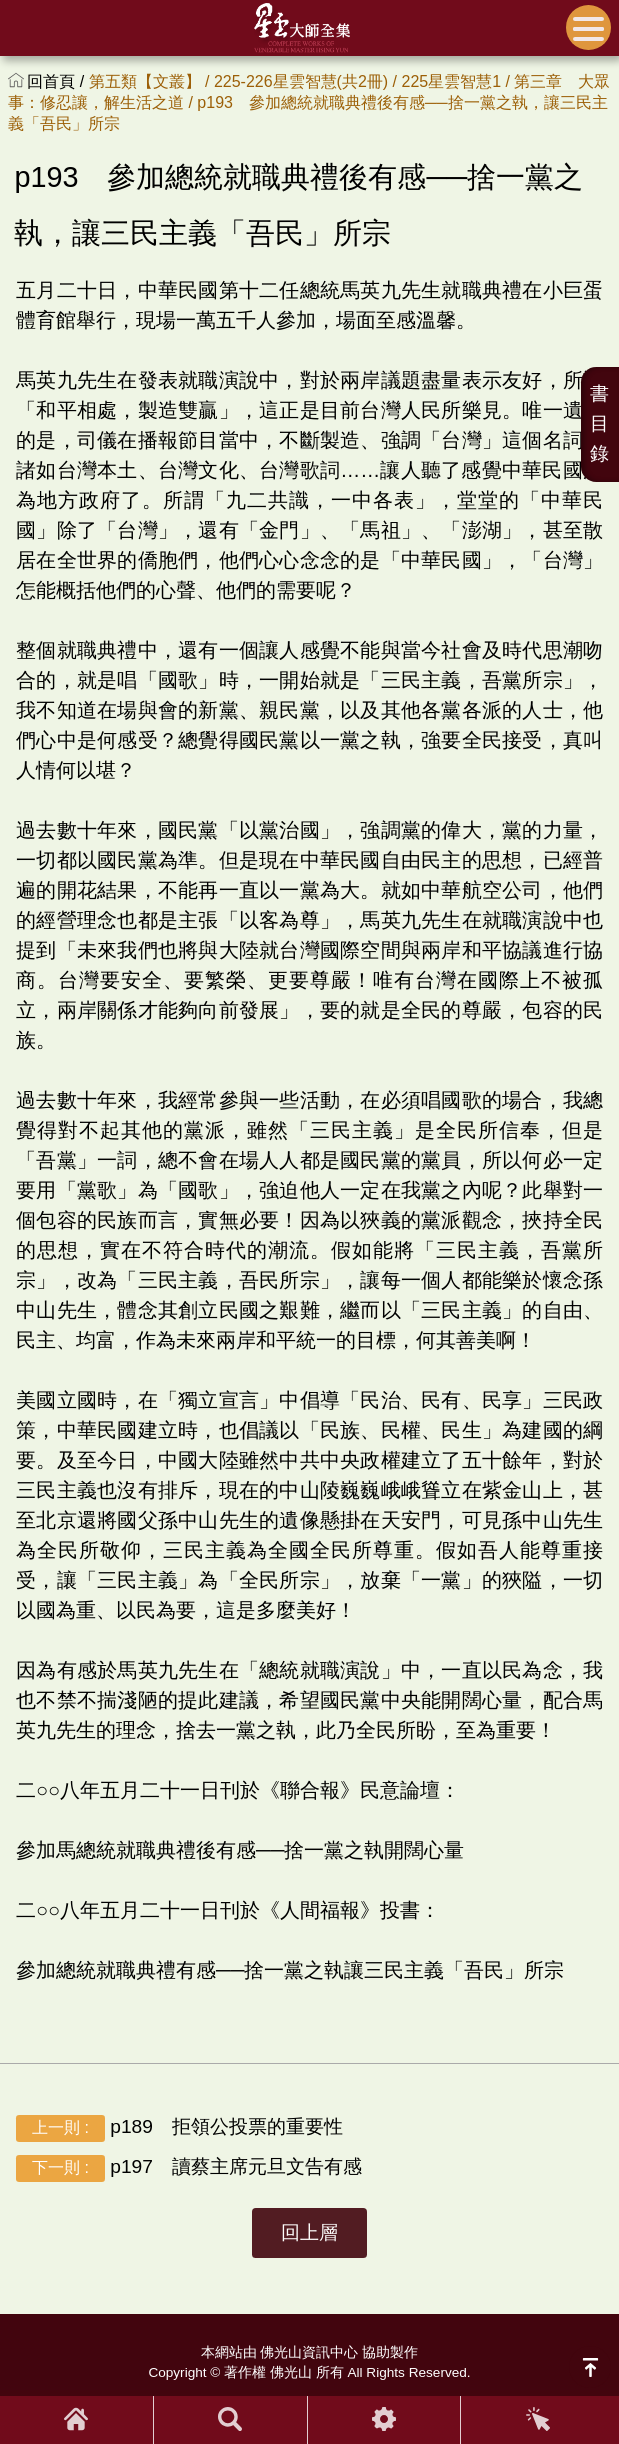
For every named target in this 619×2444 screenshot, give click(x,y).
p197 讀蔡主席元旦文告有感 (189, 2168)
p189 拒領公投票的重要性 (179, 2128)
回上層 (309, 2232)
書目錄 (599, 423)
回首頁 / (57, 81)
